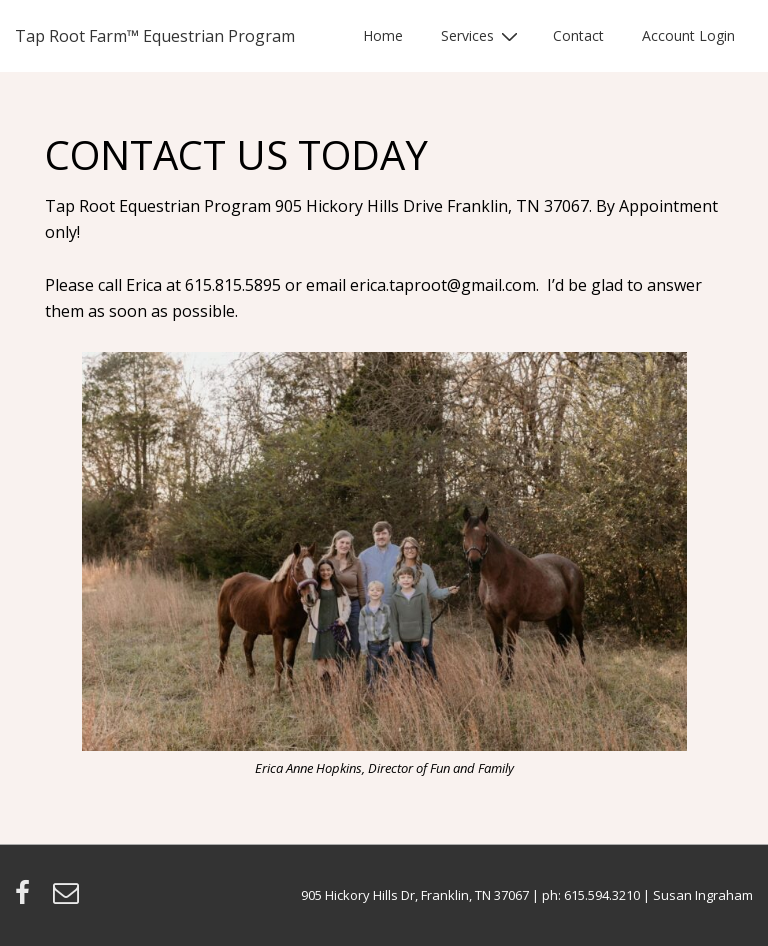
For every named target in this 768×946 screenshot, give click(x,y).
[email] (68, 899)
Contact (578, 35)
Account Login (688, 35)
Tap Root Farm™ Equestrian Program (155, 36)
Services (482, 35)
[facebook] (26, 899)
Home (383, 35)
